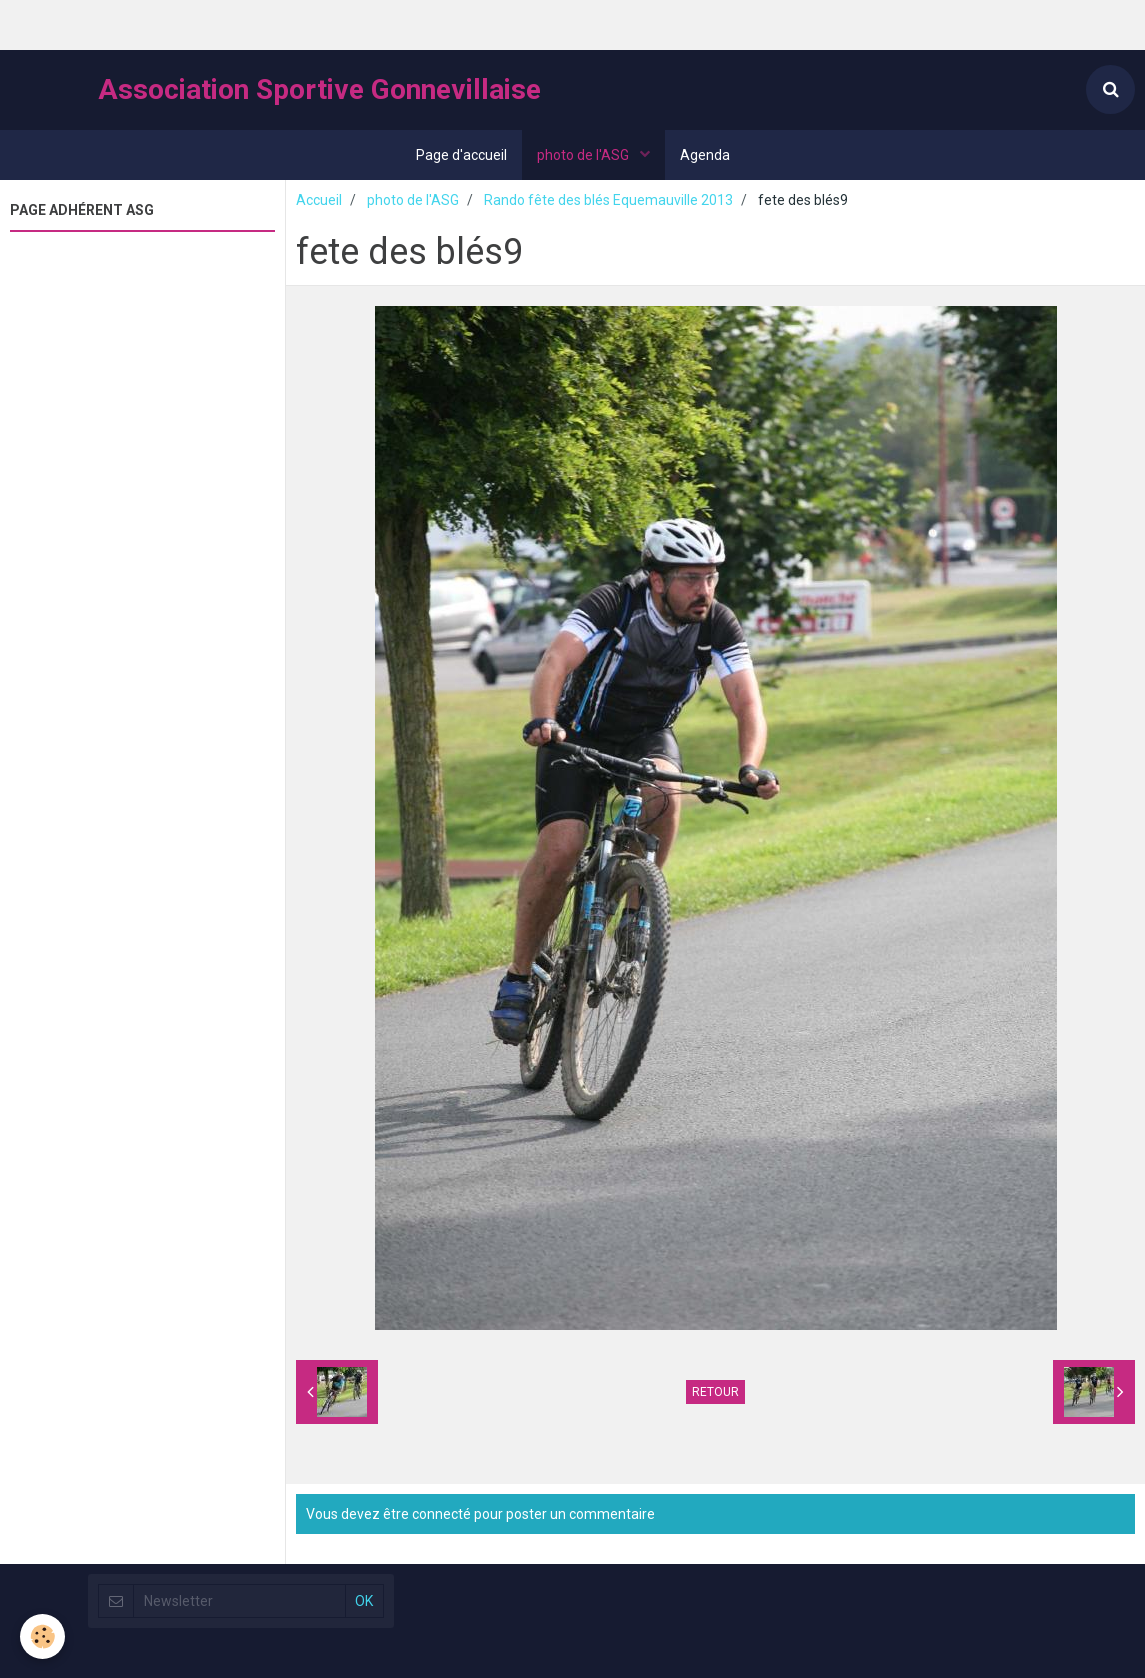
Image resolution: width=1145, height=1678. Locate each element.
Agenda (705, 155)
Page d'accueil (461, 155)
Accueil (319, 200)
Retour (715, 1392)
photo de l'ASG (584, 155)
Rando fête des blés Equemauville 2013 (608, 200)
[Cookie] (42, 1636)
